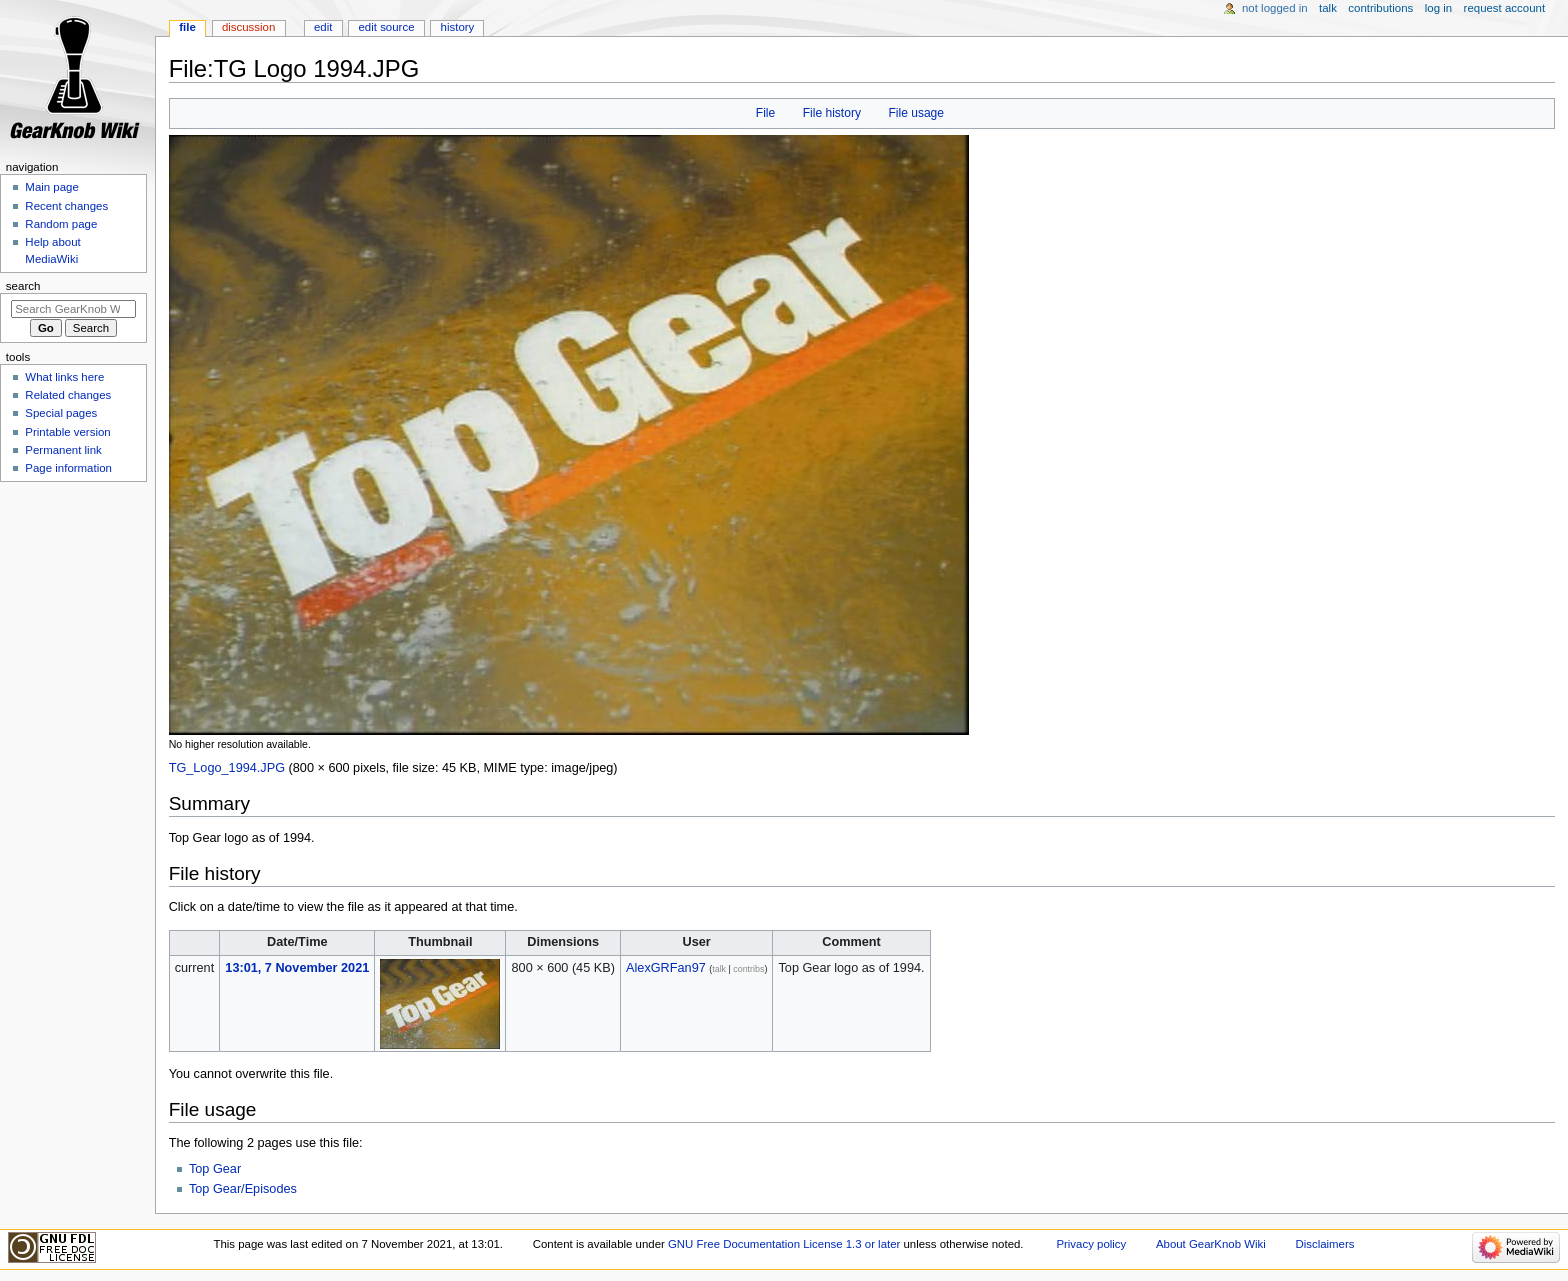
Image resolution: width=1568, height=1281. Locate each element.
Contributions (1380, 8)
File (765, 113)
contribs (748, 969)
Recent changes (66, 206)
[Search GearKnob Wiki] (73, 309)
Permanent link (63, 450)
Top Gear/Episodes (243, 1189)
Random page (61, 224)
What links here (64, 377)
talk (719, 969)
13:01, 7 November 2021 (297, 968)
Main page (52, 187)
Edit (323, 27)
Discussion (248, 27)
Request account (1505, 8)
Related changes (68, 395)
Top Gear (215, 1169)
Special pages (61, 413)
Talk (1328, 8)
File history (832, 113)
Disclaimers (1324, 1244)
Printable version (67, 432)
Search (23, 286)
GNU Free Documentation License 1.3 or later (784, 1244)
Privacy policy (1091, 1244)
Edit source (387, 27)
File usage (916, 113)
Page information (68, 468)
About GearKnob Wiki (1211, 1244)
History (458, 27)
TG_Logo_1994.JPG (227, 768)
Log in (1438, 8)
